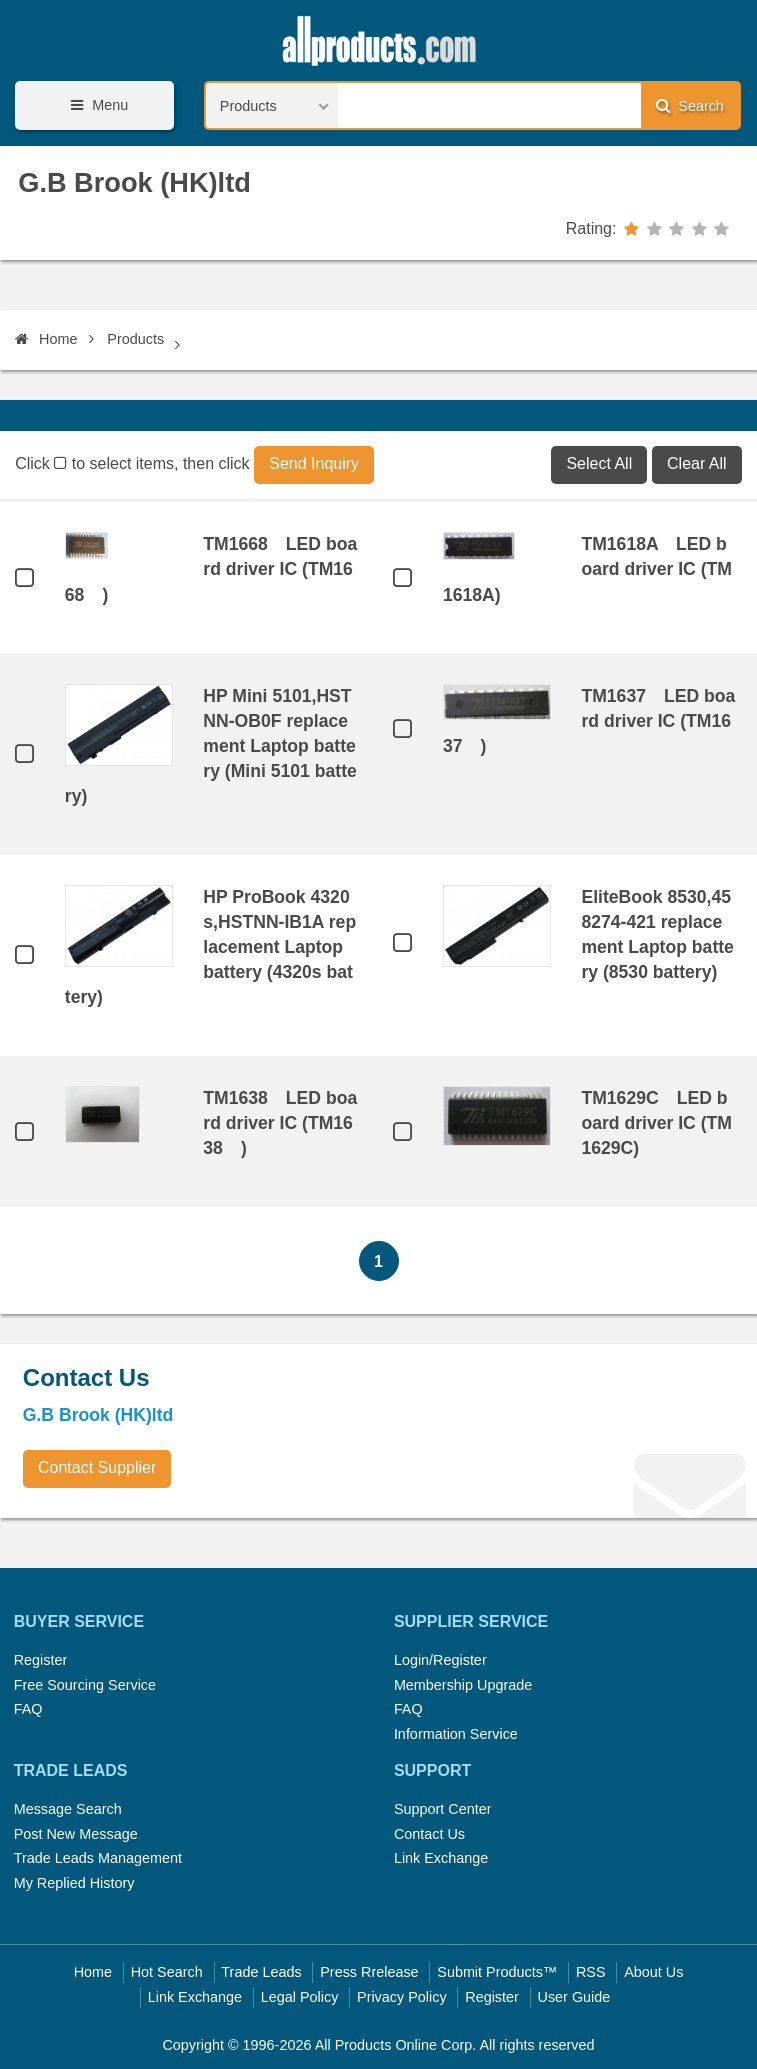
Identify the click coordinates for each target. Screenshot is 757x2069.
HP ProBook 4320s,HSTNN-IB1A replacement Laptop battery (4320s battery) (210, 947)
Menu (96, 105)
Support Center (443, 1809)
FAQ (28, 1709)
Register (41, 1660)
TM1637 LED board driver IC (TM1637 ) (589, 721)
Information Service (456, 1734)
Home (46, 339)
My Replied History (74, 1883)
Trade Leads (261, 1972)
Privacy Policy (402, 1997)
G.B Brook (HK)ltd (134, 182)
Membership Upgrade (463, 1685)
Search (690, 105)
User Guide (574, 1997)
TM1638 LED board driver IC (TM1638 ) (280, 1123)
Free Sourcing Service (85, 1685)
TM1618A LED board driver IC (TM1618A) (587, 569)
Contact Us (429, 1834)
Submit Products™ (497, 1972)
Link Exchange (441, 1858)
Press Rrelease (369, 1972)
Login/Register (440, 1660)
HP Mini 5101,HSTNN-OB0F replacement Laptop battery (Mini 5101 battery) (211, 746)
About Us (653, 1972)
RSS (591, 1972)
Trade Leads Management (98, 1858)
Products (135, 339)
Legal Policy (300, 1997)
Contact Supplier (97, 1467)
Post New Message (76, 1834)
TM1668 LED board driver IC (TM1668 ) (211, 569)
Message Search (68, 1809)
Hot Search (167, 1972)
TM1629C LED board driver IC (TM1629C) (656, 1123)
